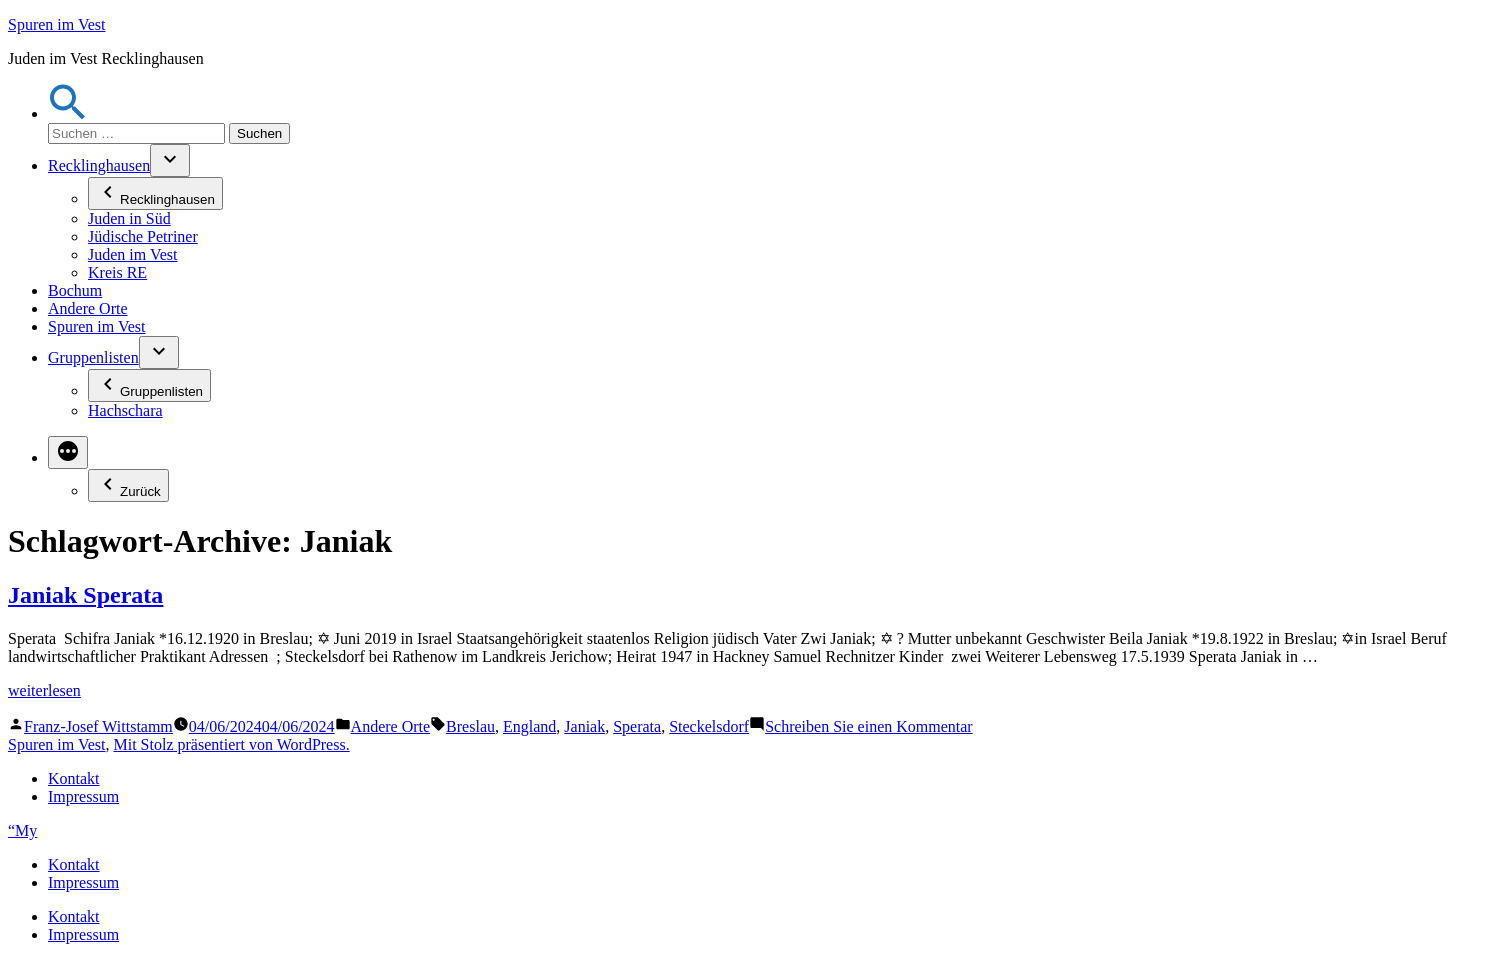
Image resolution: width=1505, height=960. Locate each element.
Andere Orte (88, 308)
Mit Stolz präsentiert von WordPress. (231, 744)
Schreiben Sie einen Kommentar (869, 726)
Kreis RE (117, 272)
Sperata (637, 726)
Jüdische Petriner (143, 236)
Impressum (83, 796)
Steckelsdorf (709, 726)
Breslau (470, 726)
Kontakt (74, 778)
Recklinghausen (99, 165)
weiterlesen (44, 690)
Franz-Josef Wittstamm (98, 726)
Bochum (75, 290)
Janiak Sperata (85, 595)
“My (22, 830)
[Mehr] (68, 452)
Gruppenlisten (93, 357)
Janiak (584, 726)
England (529, 726)
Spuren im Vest (56, 24)
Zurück (128, 485)
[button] (68, 113)
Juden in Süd (129, 218)
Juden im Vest (132, 254)
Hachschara (125, 410)
